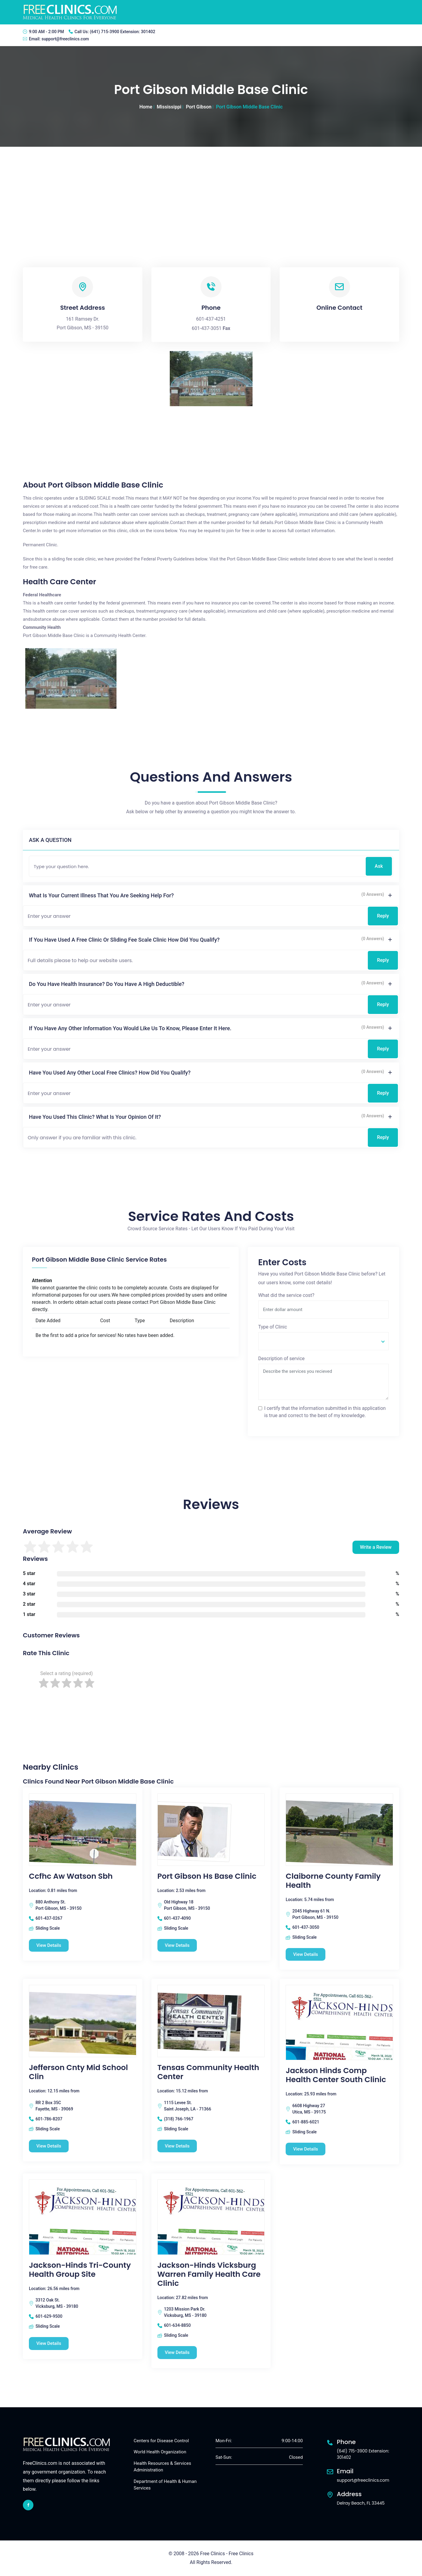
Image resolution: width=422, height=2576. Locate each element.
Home (145, 107)
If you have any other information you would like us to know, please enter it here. (130, 1028)
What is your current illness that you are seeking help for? (101, 895)
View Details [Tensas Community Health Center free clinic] (177, 2146)
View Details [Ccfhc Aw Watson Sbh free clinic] (48, 1945)
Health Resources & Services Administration (162, 2467)
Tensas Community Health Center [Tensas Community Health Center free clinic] (208, 2072)
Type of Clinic (272, 1327)
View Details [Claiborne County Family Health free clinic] (305, 1954)
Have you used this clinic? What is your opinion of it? (95, 1117)
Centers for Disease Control (161, 2440)
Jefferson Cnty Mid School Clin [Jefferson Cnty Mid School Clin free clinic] (78, 2072)
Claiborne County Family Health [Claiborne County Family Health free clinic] (333, 1881)
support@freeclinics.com (65, 38)
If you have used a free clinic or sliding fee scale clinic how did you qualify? (124, 940)
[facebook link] (28, 2505)
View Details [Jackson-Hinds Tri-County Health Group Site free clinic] (48, 2343)
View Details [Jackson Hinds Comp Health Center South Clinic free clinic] (305, 2149)
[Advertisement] (211, 192)
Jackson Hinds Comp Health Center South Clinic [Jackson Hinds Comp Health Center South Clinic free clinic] (336, 2075)
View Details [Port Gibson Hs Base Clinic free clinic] (177, 1945)
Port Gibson (198, 107)
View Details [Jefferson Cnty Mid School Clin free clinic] (48, 2146)
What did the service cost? (286, 1295)
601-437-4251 (211, 319)
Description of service (281, 1358)
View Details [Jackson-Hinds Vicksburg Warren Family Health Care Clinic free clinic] (177, 2352)
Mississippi (169, 107)
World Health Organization (160, 2452)
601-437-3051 (207, 328)
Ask (379, 866)
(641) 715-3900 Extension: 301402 (122, 31)
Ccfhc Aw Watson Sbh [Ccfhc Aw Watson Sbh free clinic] (71, 1876)
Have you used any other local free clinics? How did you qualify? (110, 1072)
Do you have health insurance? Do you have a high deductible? (106, 984)
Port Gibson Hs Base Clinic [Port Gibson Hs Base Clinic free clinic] (206, 1876)
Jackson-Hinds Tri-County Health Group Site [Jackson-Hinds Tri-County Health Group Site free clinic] (80, 2270)
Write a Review (376, 1547)
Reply (383, 916)
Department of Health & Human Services (165, 2485)
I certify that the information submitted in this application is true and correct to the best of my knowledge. (325, 1411)
